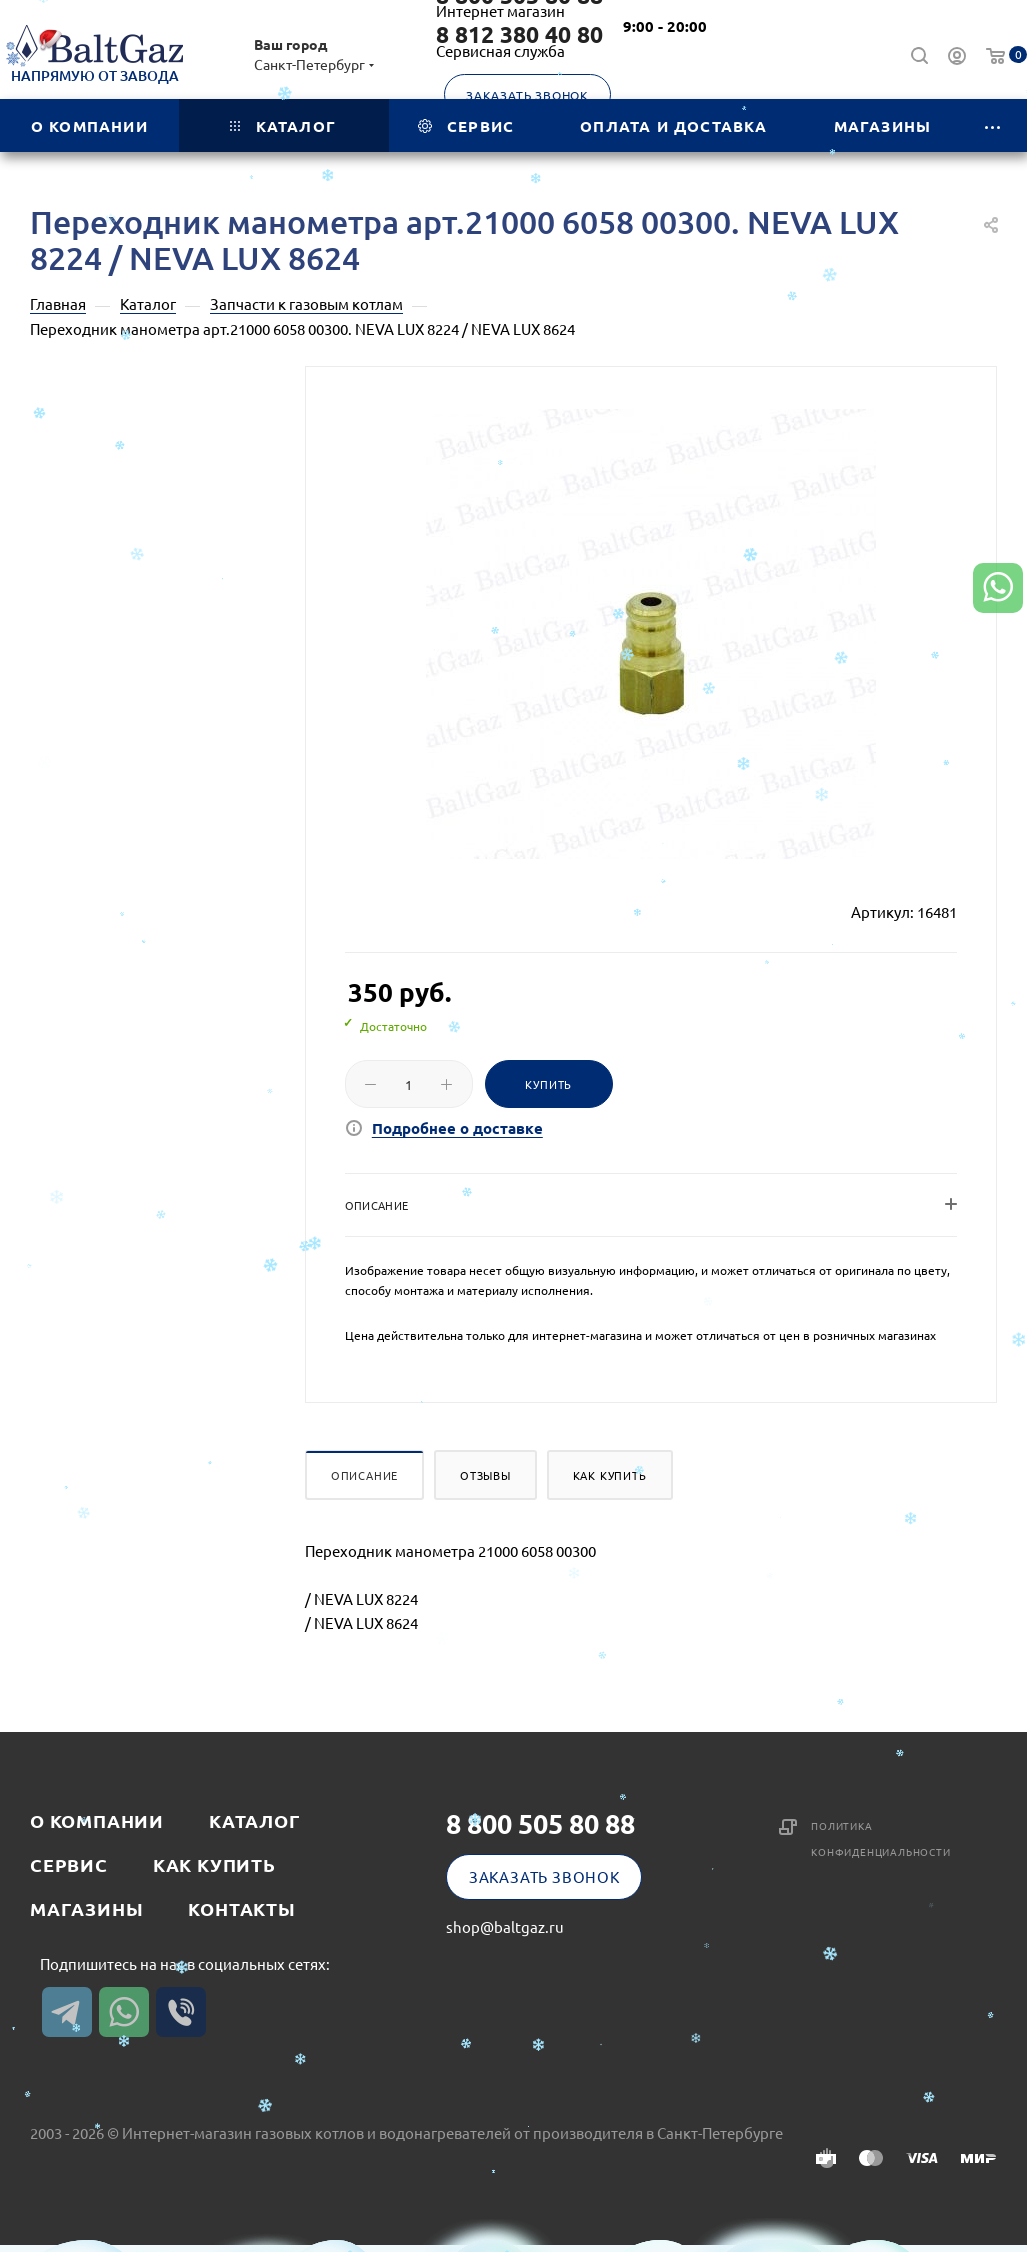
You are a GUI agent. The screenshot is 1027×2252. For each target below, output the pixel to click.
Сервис (69, 1864)
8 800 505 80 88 (540, 1823)
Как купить (610, 1475)
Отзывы (485, 1475)
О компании (97, 1820)
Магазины (86, 1908)
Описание (364, 1475)
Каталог (255, 1820)
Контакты (241, 1908)
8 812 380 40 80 (519, 35)
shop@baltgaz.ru (505, 1926)
